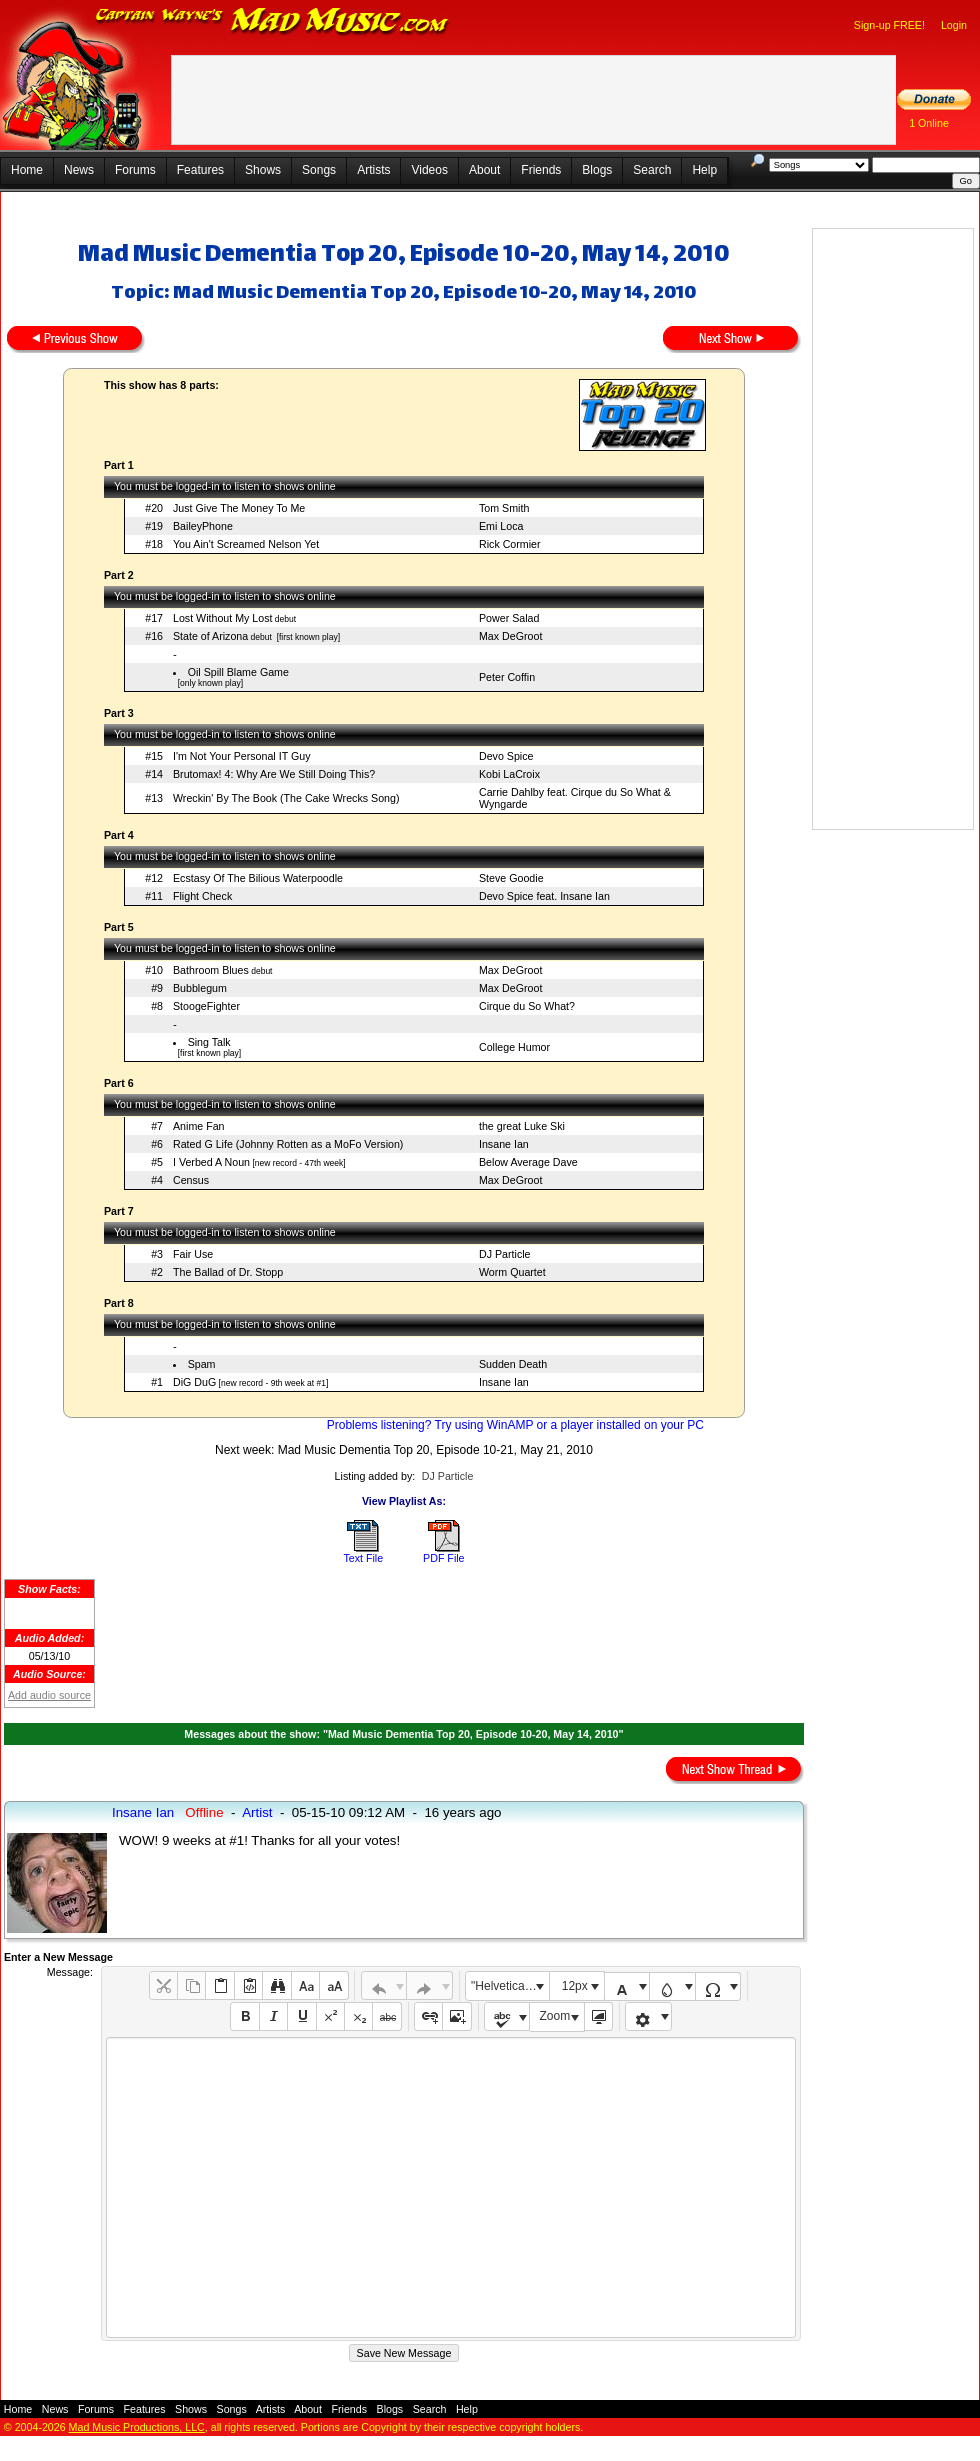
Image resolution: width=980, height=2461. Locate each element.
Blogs (597, 170)
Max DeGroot (510, 636)
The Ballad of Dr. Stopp (228, 1272)
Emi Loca (501, 526)
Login (954, 25)
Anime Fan (199, 1126)
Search (652, 170)
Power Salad (509, 618)
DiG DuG (194, 1382)
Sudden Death (513, 1364)
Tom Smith (504, 508)
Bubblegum (200, 988)
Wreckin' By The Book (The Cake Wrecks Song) (286, 798)
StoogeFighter (206, 1006)
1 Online (929, 123)
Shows (263, 170)
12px (575, 1986)
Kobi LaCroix (509, 774)
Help (704, 170)
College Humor (514, 1047)
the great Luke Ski (522, 1126)
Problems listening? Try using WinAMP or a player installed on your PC (515, 1425)
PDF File (443, 1558)
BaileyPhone (203, 526)
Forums (135, 170)
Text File (363, 1558)
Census (191, 1180)
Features (200, 170)
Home (27, 170)
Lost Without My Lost (223, 618)
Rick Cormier (510, 544)
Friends (541, 170)
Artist (257, 1812)
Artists (373, 170)
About (484, 170)
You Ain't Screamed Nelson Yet (246, 544)
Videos (429, 170)
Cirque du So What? (527, 1006)
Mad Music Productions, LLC (137, 2427)
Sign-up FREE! (889, 25)
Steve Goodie (511, 878)
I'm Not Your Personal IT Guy (241, 756)
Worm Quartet (512, 1272)
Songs (319, 170)
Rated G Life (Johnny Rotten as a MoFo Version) (288, 1144)
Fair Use (193, 1254)
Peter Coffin (507, 677)
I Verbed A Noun (211, 1162)
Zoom (555, 2016)
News (79, 170)
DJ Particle (505, 1254)
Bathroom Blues (211, 970)
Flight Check (202, 896)
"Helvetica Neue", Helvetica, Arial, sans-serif (510, 1986)
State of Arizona (210, 636)
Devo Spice (506, 756)
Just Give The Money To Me (239, 508)
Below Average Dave (528, 1162)
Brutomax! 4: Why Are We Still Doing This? (274, 774)
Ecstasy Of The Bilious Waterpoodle (258, 878)
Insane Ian (504, 1144)
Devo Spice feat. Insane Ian (544, 896)
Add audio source (49, 1695)
